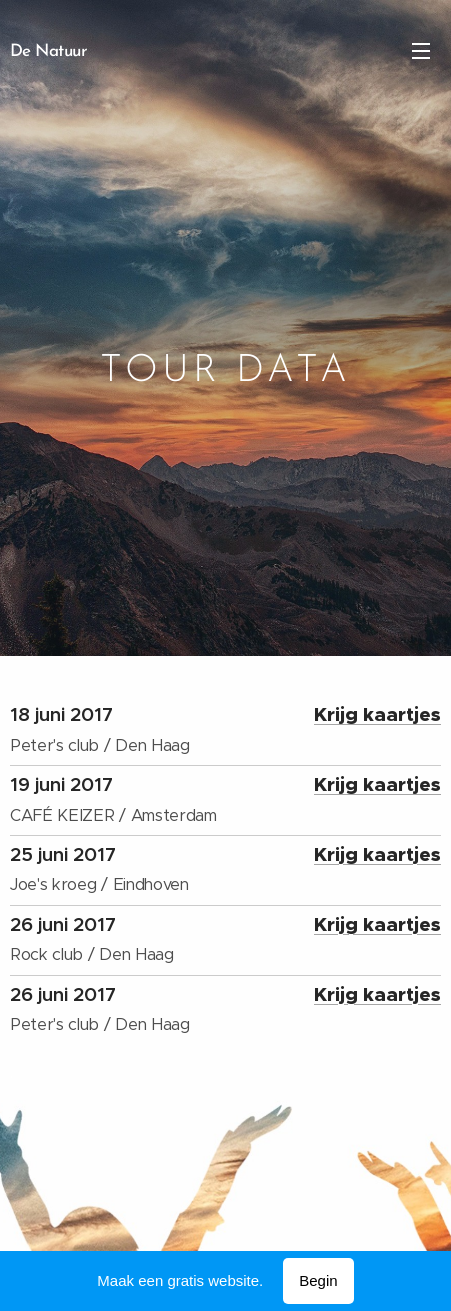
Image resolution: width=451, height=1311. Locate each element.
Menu (421, 51)
